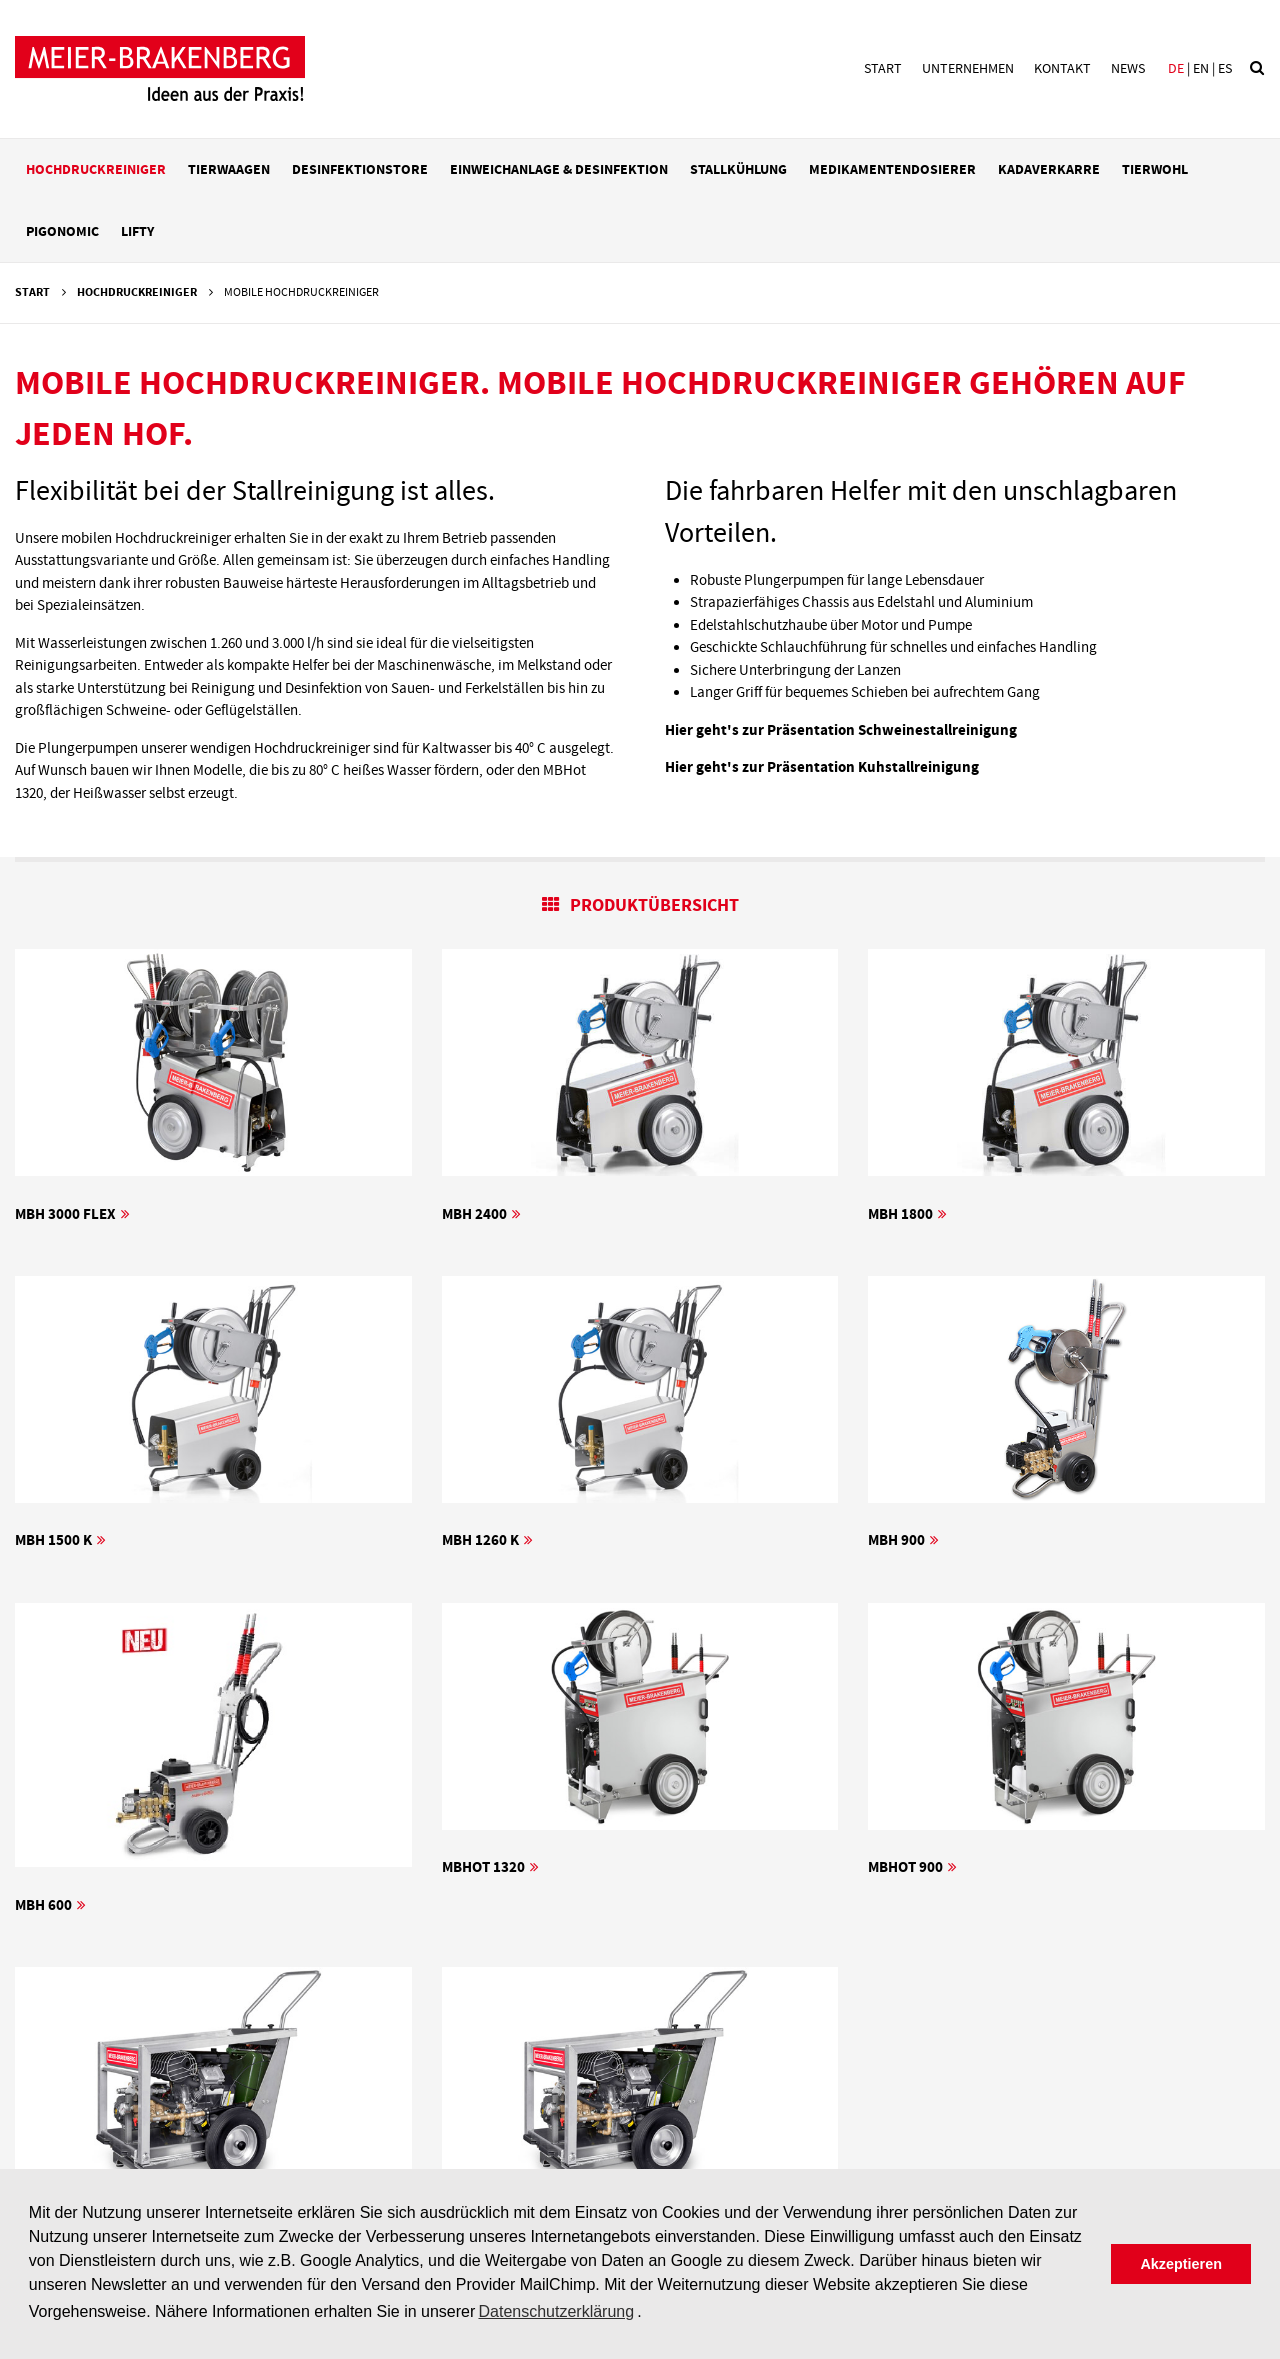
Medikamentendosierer (892, 170)
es (1225, 69)
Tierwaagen (229, 170)
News (1128, 69)
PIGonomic (62, 232)
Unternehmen (968, 69)
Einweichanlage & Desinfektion (559, 170)
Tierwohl (1155, 170)
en (1201, 69)
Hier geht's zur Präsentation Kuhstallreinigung (822, 767)
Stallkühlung (738, 170)
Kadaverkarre (1049, 170)
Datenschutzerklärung (556, 2311)
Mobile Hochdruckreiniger (301, 292)
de (1176, 69)
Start (883, 69)
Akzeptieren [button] (1181, 2264)
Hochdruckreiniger (96, 170)
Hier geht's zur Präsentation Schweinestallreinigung (841, 730)
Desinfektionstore (360, 170)
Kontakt (1062, 69)
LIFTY (137, 232)
